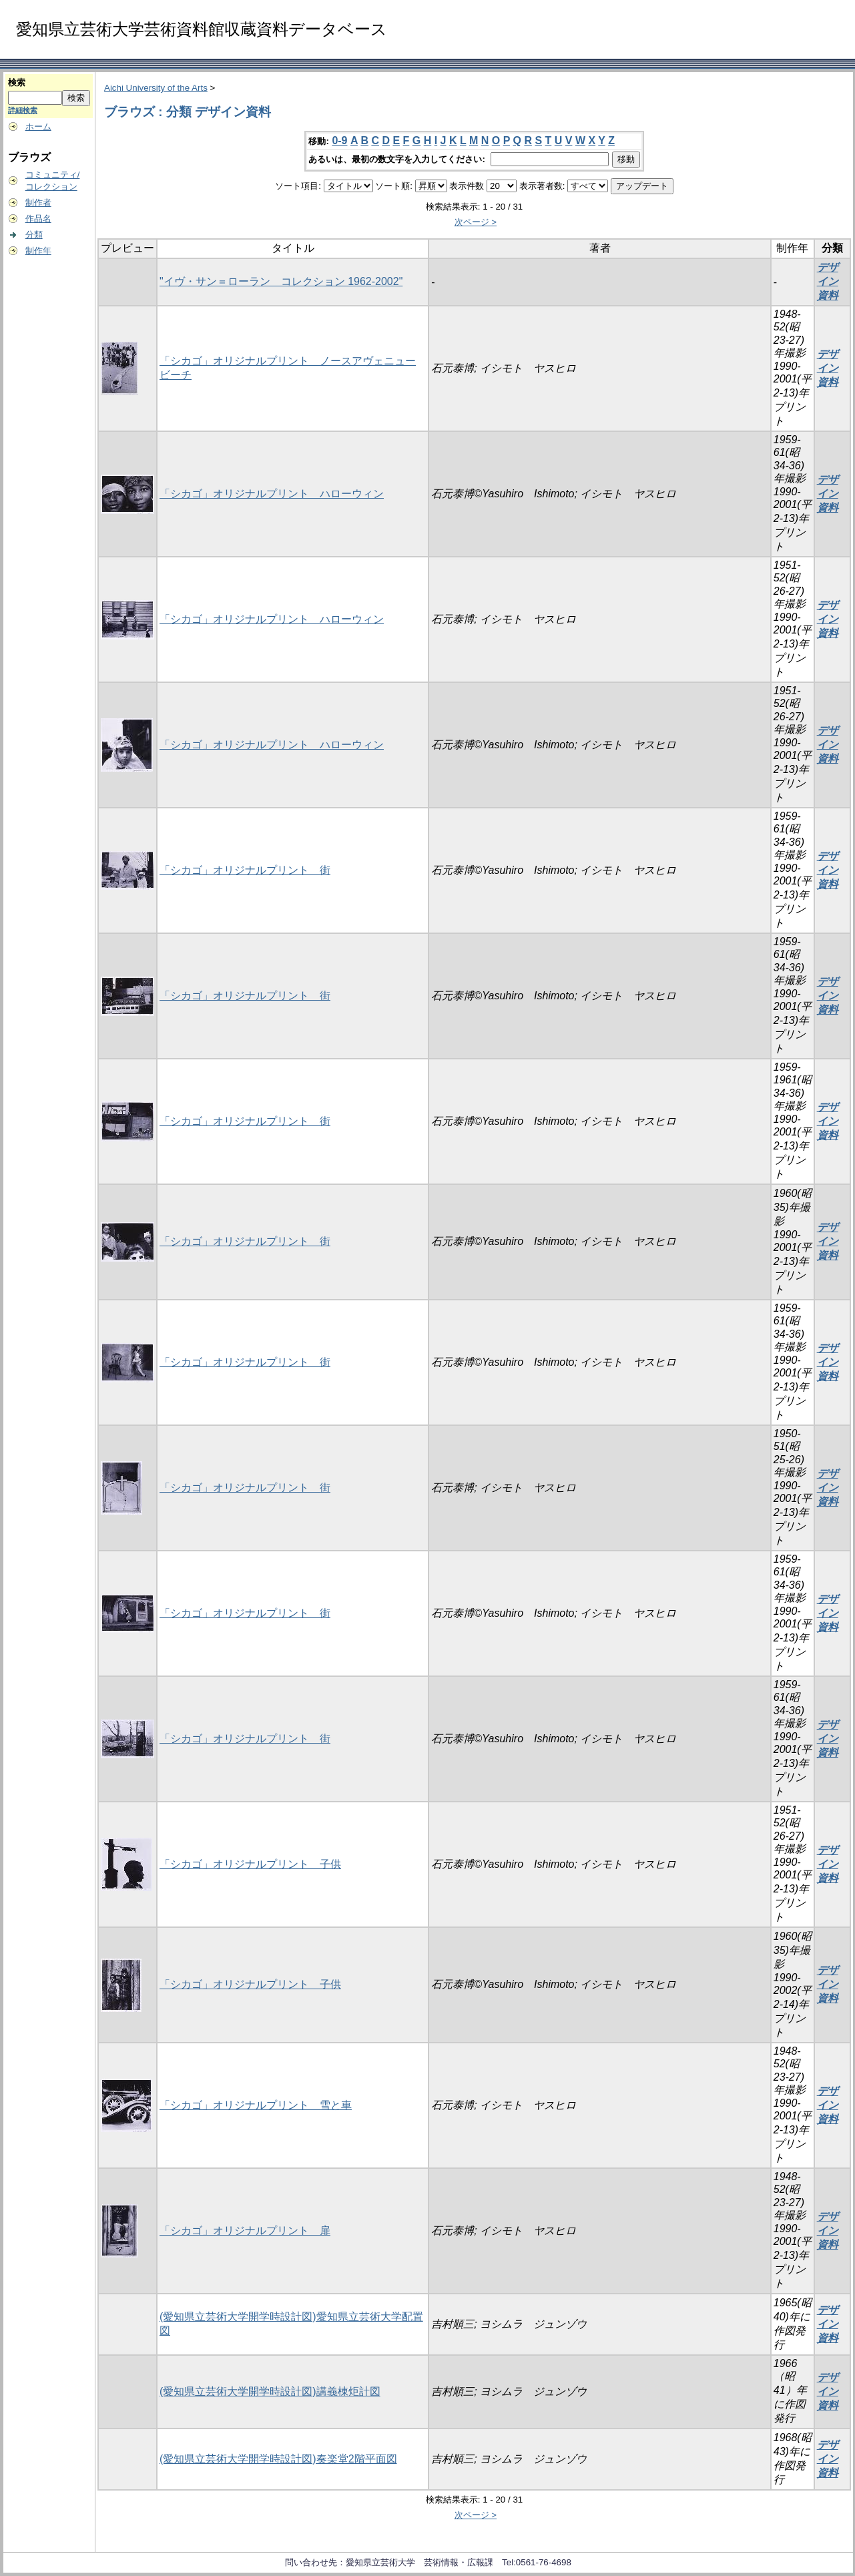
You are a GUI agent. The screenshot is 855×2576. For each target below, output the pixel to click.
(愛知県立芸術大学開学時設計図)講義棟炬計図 (270, 2391)
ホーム (38, 126)
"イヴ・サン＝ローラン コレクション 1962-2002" (281, 281)
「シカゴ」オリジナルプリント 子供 (250, 1864)
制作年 (38, 251)
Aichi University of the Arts (156, 88)
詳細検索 (22, 110)
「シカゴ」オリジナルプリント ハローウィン (272, 493)
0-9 (339, 140)
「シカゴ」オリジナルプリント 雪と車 (256, 2105)
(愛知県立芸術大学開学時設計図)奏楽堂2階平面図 (278, 2459)
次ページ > (476, 222)
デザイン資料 (827, 281)
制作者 (38, 203)
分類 (34, 235)
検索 (16, 82)
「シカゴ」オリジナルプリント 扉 (245, 2230)
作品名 (38, 219)
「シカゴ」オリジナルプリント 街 (245, 870)
